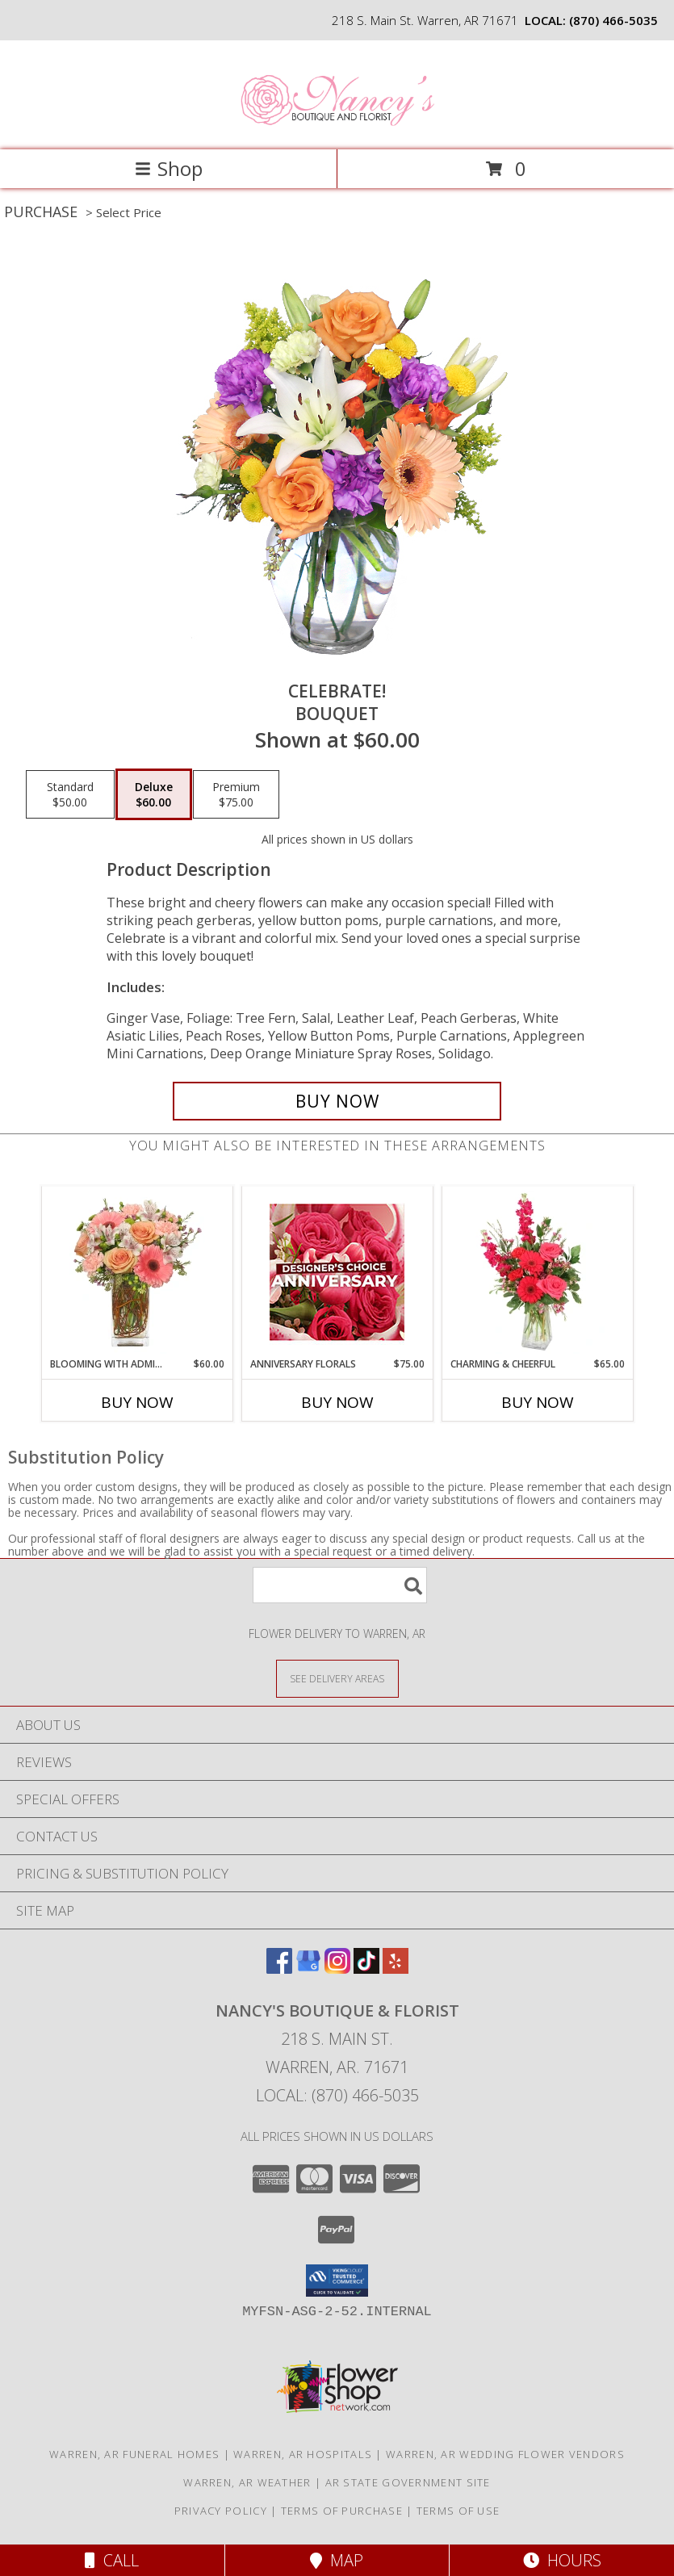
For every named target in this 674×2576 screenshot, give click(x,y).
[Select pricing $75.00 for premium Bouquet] (236, 794)
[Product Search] (340, 1585)
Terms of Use (458, 2510)
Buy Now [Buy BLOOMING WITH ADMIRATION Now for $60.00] (137, 1402)
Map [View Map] (336, 2560)
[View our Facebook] (279, 1968)
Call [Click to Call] (112, 2560)
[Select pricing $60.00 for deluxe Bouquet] (154, 794)
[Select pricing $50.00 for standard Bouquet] (70, 794)
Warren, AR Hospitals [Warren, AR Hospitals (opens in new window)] (302, 2454)
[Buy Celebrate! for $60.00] (337, 1101)
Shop (169, 168)
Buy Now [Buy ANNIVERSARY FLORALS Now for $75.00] (337, 1402)
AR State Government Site (408, 2482)
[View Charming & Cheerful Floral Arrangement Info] (537, 1272)
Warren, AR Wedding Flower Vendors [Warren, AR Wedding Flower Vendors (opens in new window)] (505, 2454)
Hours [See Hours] (562, 2560)
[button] (337, 2280)
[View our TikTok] (366, 1968)
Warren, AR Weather (247, 2482)
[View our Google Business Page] (308, 1968)
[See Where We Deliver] (337, 1678)
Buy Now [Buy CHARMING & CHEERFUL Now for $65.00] (537, 1402)
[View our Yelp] (395, 1968)
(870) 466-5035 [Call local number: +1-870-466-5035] (613, 20)
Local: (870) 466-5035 (337, 2095)
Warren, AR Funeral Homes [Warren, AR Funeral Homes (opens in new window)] (134, 2454)
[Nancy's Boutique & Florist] (337, 126)
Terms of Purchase (342, 2510)
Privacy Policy (220, 2510)
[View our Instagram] (337, 1968)
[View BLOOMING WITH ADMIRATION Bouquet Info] (136, 1272)
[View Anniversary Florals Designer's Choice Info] (337, 1272)
